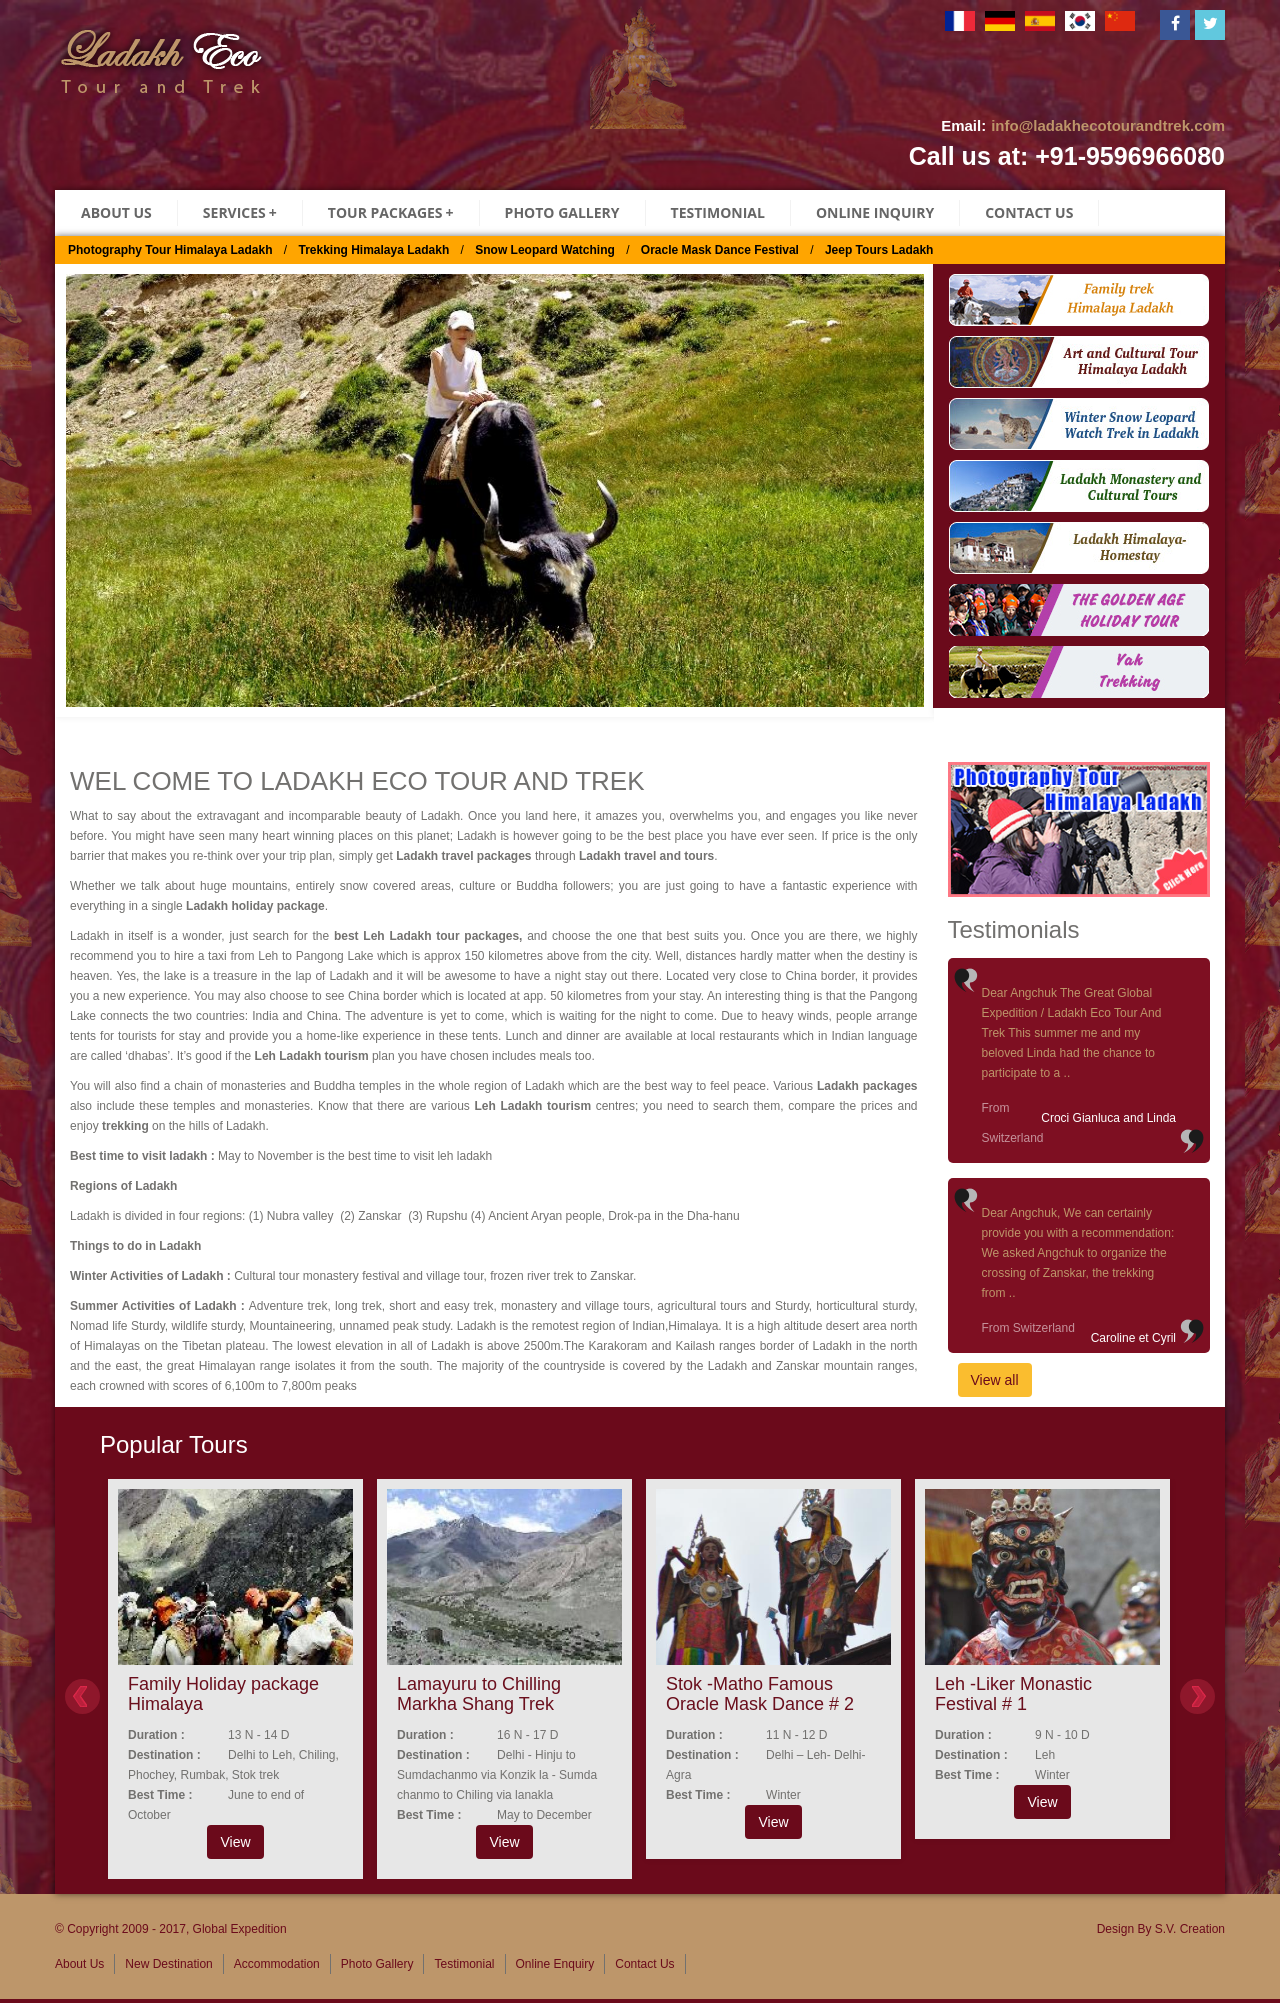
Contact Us (644, 1964)
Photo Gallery (377, 1964)
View (235, 1842)
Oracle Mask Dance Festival (720, 250)
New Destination (168, 1964)
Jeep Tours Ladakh (879, 250)
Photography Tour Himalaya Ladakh (170, 250)
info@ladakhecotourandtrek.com (1108, 125)
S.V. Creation (1190, 1929)
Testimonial (464, 1964)
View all (995, 1380)
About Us (79, 1964)
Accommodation (277, 1964)
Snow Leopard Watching (545, 250)
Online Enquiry (555, 1964)
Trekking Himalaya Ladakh (374, 250)
